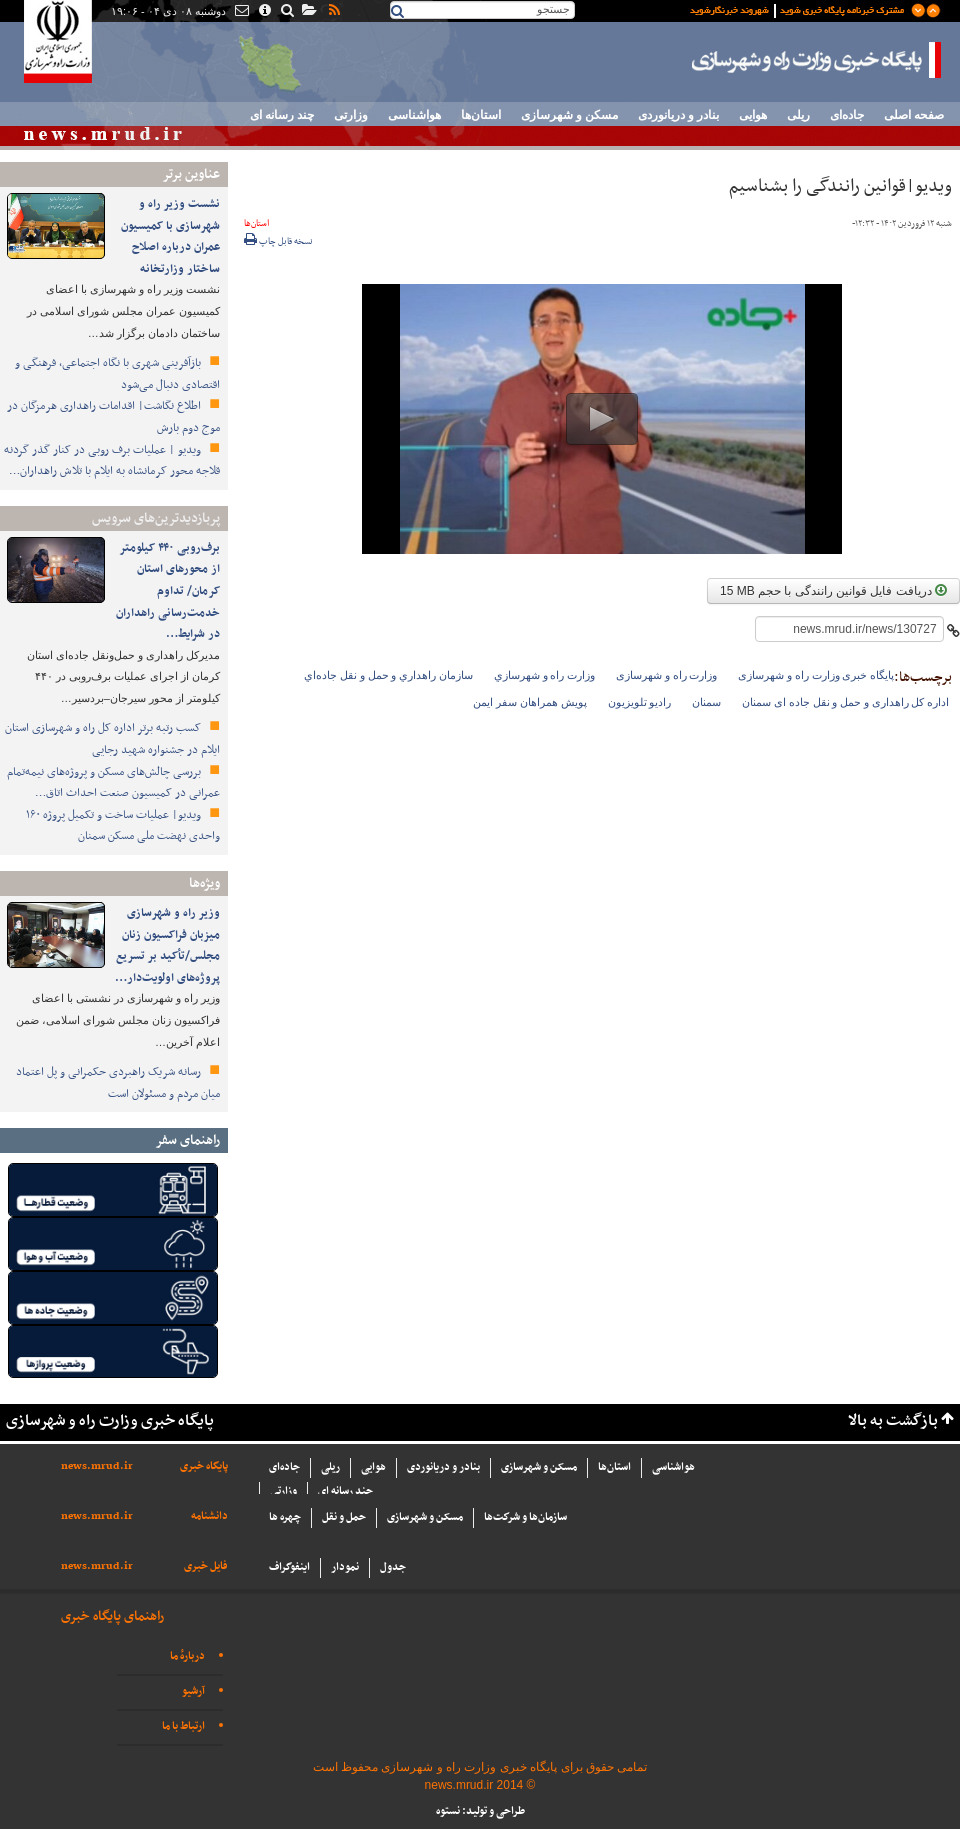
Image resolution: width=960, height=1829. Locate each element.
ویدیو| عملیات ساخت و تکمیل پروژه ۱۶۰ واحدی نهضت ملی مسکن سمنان (123, 826)
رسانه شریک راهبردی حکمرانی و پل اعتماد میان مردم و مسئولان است (118, 1083)
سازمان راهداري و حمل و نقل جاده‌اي (388, 675)
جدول (393, 1567)
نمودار (345, 1567)
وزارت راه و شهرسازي (544, 675)
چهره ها (285, 1517)
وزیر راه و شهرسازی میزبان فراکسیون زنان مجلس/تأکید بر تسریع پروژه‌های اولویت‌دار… (167, 945)
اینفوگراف (289, 1567)
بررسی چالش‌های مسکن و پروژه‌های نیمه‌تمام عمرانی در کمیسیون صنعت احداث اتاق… (113, 783)
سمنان (706, 702)
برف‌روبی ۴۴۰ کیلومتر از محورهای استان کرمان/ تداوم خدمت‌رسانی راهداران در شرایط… (168, 591)
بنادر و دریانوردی (678, 115)
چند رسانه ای (282, 115)
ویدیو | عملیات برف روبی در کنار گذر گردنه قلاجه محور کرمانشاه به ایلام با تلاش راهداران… (112, 461)
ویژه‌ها (204, 883)
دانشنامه (209, 1516)
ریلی (798, 115)
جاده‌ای (847, 115)
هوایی (753, 115)
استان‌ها (481, 115)
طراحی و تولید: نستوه (480, 1811)
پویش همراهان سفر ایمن (529, 702)
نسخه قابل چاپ (278, 242)
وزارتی (351, 115)
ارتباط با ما (183, 1726)
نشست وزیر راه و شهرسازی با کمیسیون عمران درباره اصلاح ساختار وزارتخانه (170, 236)
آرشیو (193, 1691)
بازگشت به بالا (893, 1421)
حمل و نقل (344, 1517)
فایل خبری (206, 1566)
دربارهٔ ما (187, 1656)
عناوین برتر (191, 174)
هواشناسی (414, 115)
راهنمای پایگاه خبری (112, 1616)
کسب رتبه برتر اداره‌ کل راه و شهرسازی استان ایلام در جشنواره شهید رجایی (112, 739)
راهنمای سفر (187, 1140)
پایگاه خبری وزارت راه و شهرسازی (817, 60)
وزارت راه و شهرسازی (666, 675)
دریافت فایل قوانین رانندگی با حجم (833, 591)
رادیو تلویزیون (640, 702)
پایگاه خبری (204, 1466)
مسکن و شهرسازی (569, 115)
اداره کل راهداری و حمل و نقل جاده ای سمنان (845, 702)
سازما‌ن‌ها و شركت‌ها (525, 1517)
